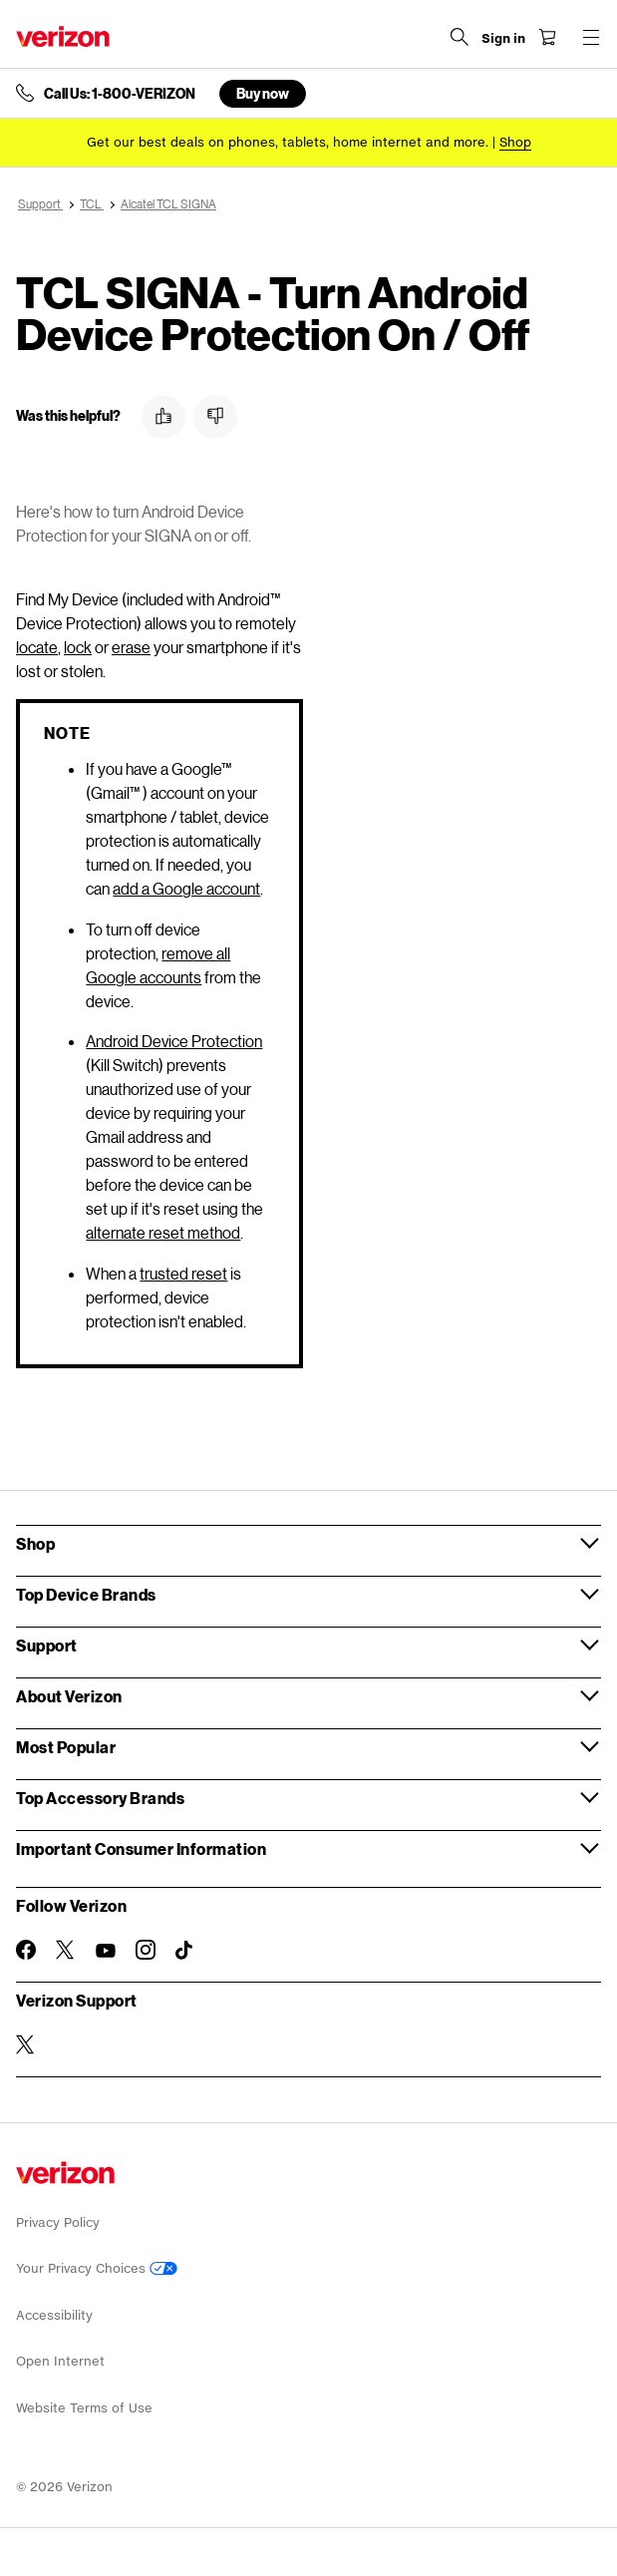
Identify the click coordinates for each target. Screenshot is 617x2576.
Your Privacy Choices (96, 2268)
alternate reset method (163, 1232)
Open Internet (60, 2361)
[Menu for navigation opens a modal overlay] (591, 37)
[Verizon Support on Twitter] (26, 2044)
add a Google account (186, 888)
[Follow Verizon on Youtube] (106, 1951)
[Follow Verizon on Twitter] (66, 1950)
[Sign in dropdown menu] (503, 39)
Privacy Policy (58, 2222)
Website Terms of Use (84, 2407)
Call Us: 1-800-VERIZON (119, 94)
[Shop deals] (515, 142)
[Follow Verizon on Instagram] (145, 1950)
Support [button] (47, 1645)
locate (37, 646)
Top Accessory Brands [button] (100, 1797)
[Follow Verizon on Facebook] (26, 1950)
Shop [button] (35, 1543)
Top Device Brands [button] (86, 1594)
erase (131, 646)
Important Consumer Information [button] (141, 1848)
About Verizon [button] (69, 1695)
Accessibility (54, 2315)
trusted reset (183, 1273)
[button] (163, 417)
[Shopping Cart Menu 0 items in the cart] (547, 37)
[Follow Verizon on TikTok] (185, 1951)
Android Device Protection (174, 1040)
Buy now (262, 93)
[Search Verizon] (459, 37)
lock (78, 646)
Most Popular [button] (66, 1746)
